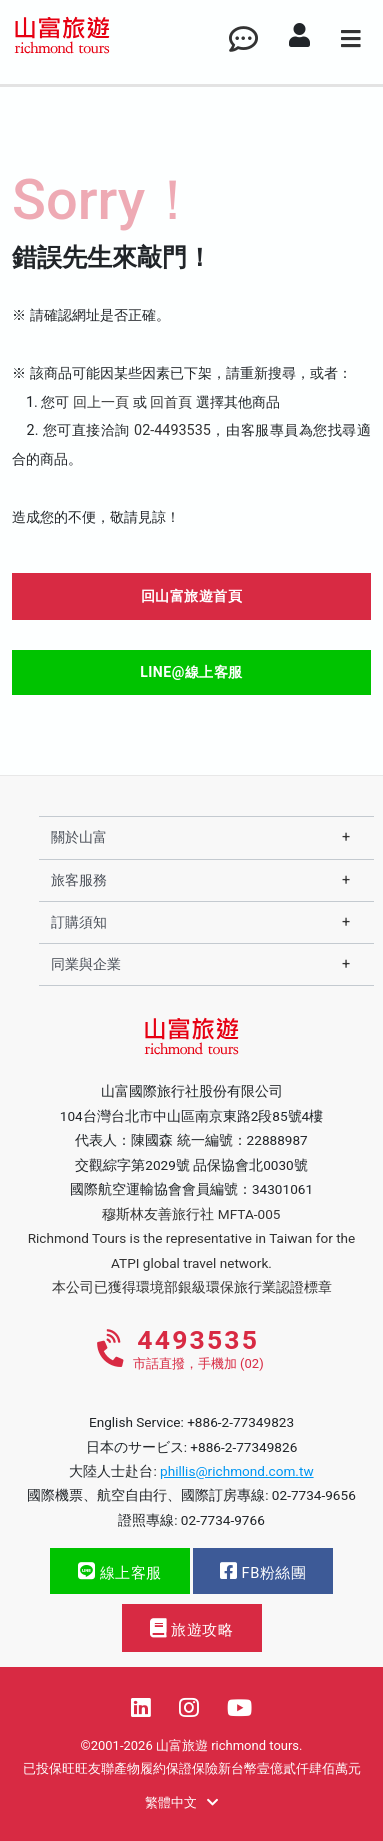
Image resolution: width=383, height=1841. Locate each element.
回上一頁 (101, 402)
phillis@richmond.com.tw (237, 1471)
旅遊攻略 (192, 1628)
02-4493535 (172, 430)
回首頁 (171, 402)
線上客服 (120, 1571)
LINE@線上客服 (191, 672)
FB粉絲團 (263, 1571)
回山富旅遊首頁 (192, 596)
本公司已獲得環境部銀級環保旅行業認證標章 (192, 1287)
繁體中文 (181, 1802)
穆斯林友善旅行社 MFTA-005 (191, 1214)
